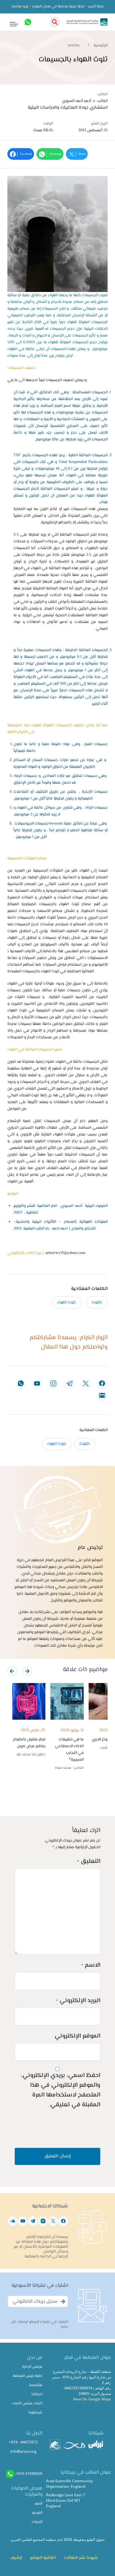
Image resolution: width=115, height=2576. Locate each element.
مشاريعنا (35, 2385)
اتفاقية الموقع (43, 2558)
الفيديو (37, 2513)
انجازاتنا (36, 2394)
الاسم (90, 1965)
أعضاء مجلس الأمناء (27, 2404)
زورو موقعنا (19, 6)
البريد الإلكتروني (78, 2001)
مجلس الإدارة (32, 2367)
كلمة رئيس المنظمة (27, 2376)
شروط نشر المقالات (81, 2558)
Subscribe (62, 2305)
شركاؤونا (35, 2413)
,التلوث (97, 1302)
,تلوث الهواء (66, 1302)
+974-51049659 (28, 2473)
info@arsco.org (23, 2451)
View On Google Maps (92, 2399)
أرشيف (16, 2558)
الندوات (37, 2522)
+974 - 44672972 (23, 2442)
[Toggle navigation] (9, 22)
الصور (38, 2504)
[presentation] (12, 1671)
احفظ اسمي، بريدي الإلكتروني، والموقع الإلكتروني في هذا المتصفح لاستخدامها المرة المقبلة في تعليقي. (60, 2090)
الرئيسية (101, 45)
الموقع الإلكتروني (77, 2036)
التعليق (88, 1861)
